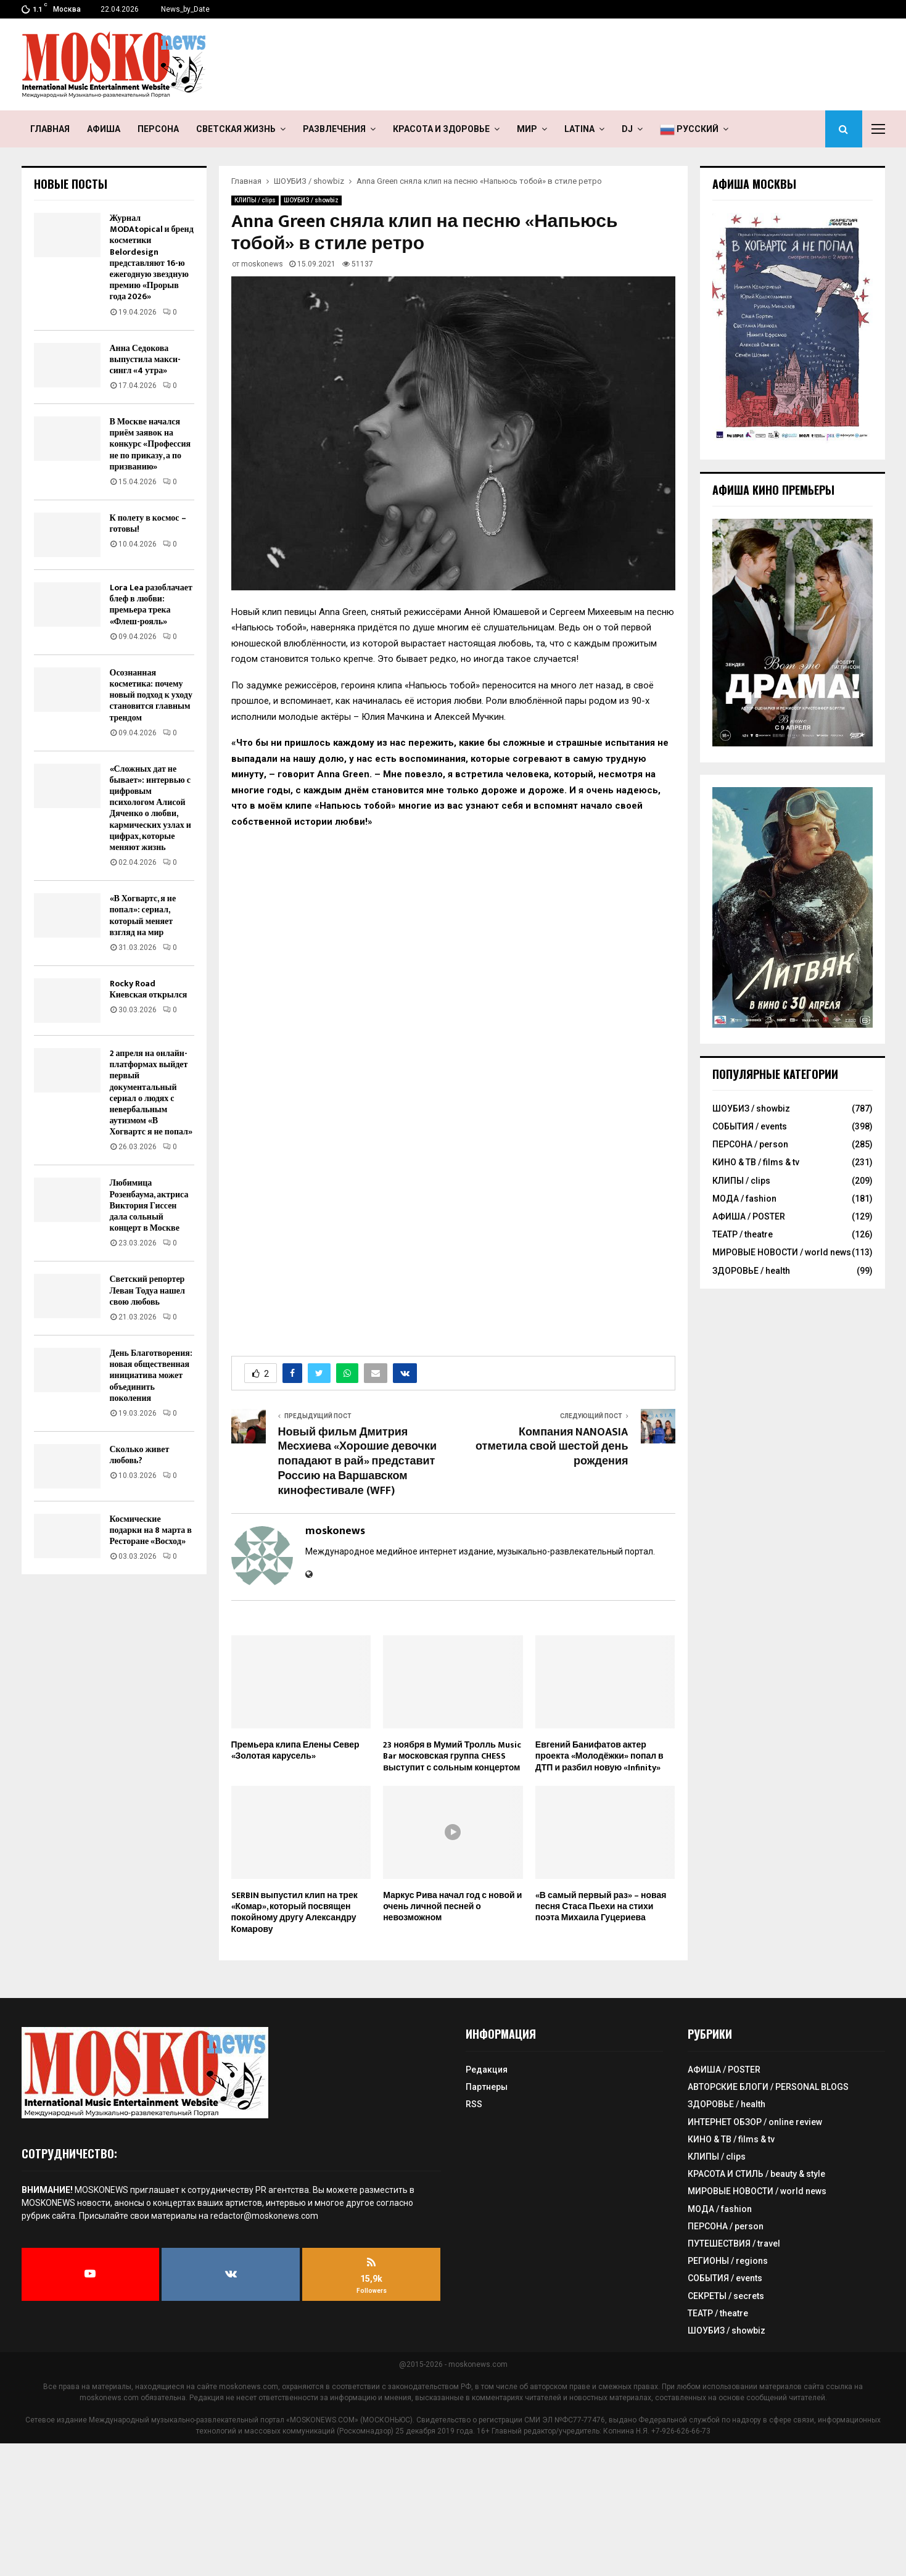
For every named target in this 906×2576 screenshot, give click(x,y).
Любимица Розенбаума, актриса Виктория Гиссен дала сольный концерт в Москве (149, 1205)
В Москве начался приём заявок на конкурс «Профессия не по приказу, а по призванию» (150, 444)
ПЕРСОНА (158, 129)
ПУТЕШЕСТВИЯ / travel (734, 2243)
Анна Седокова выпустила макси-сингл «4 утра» (145, 359)
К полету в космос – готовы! (148, 523)
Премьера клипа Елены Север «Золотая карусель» (295, 1750)
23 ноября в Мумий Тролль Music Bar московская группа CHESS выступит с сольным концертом (452, 1756)
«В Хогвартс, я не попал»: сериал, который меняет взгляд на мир (143, 915)
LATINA (579, 129)
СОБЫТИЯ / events (749, 1126)
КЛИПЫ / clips (255, 200)
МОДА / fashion (744, 1198)
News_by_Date (185, 9)
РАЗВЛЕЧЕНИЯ (334, 129)
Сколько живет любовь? (140, 1455)
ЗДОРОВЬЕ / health (751, 1271)
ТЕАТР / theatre (742, 1234)
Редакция (487, 2069)
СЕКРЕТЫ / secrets (726, 2296)
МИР (527, 129)
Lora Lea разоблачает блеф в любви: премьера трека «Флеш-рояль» (151, 604)
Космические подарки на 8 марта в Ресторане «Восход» (151, 1530)
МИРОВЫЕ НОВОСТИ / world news (781, 1252)
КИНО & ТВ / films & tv (755, 1162)
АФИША (103, 129)
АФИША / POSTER (748, 1216)
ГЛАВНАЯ (50, 129)
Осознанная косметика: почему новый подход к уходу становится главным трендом (151, 695)
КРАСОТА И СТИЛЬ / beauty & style (756, 2174)
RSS (474, 2104)
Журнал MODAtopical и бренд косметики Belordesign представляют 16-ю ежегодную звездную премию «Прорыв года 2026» (152, 257)
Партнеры (487, 2087)
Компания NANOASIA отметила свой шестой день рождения (552, 1447)
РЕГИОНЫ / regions (728, 2261)
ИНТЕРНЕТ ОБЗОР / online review (755, 2122)
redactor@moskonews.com (264, 2216)
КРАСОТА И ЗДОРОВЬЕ (441, 129)
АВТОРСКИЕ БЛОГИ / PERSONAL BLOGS (768, 2087)
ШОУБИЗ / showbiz (311, 200)
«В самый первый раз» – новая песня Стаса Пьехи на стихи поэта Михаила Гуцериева (601, 1906)
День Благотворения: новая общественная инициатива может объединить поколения (151, 1375)
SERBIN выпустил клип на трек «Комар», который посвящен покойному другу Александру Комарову (294, 1912)
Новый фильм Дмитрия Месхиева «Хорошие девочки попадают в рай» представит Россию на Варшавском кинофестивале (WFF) (357, 1462)
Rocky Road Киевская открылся (148, 989)
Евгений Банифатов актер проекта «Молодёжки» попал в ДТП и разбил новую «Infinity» (599, 1756)
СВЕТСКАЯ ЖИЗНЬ (236, 129)
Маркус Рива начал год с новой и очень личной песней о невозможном (452, 1906)
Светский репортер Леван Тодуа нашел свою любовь (147, 1290)
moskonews (262, 264)
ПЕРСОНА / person (750, 1144)
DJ (627, 129)
